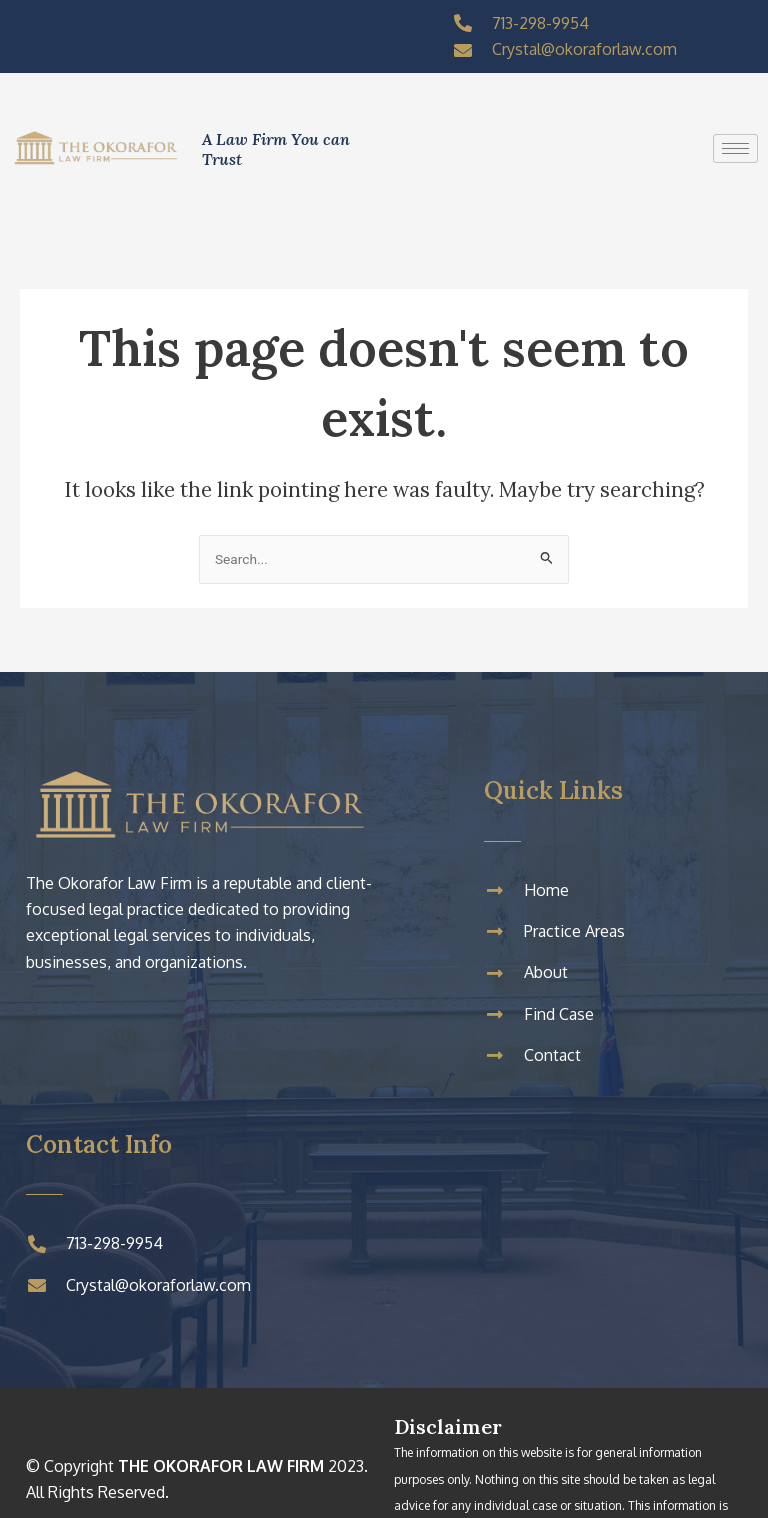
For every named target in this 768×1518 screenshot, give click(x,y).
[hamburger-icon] (735, 148)
